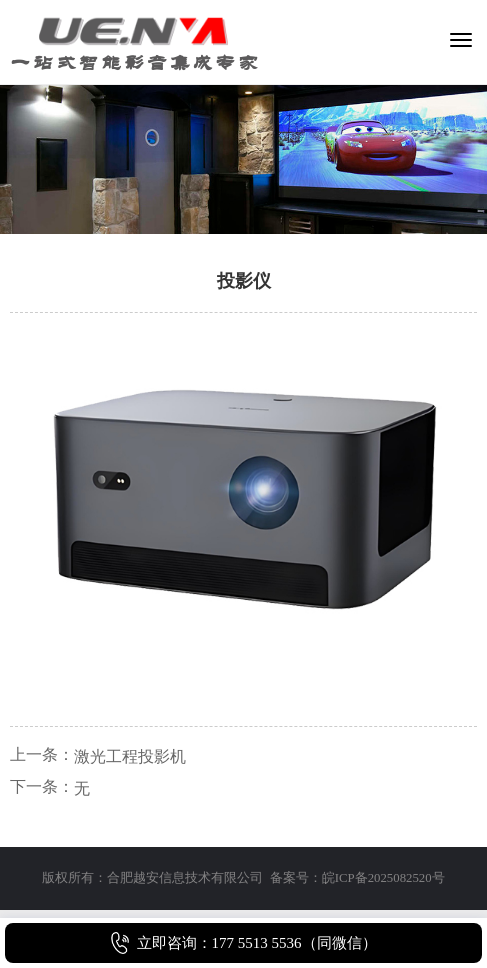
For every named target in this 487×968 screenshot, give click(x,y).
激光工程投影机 (130, 756)
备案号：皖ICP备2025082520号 (357, 878)
